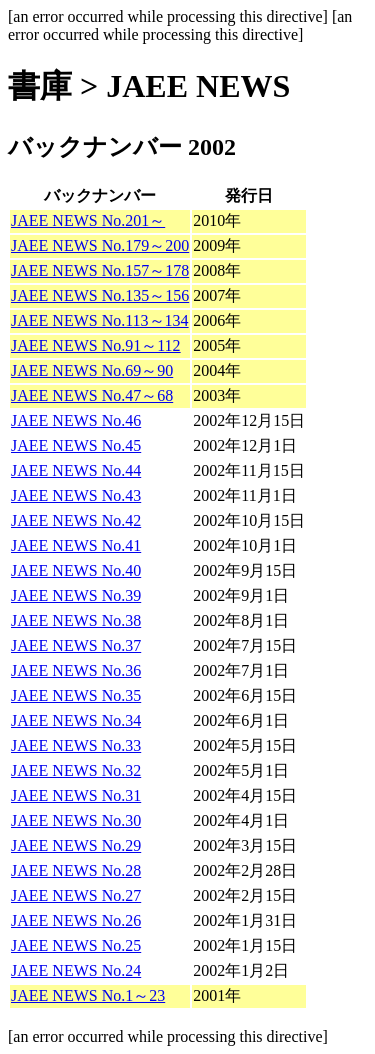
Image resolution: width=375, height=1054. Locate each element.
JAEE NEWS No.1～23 (88, 995)
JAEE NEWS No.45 (76, 445)
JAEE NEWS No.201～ (88, 220)
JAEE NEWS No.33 (76, 745)
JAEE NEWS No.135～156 (100, 295)
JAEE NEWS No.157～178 (100, 270)
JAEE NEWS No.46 (76, 420)
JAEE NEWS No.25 (76, 945)
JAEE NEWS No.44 (76, 470)
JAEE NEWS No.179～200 (100, 245)
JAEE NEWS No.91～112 (96, 345)
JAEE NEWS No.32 (76, 770)
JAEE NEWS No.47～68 (92, 395)
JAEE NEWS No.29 (76, 845)
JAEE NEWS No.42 (76, 520)
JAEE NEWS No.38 (76, 620)
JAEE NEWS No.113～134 (100, 320)
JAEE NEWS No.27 (76, 895)
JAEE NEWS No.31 (76, 795)
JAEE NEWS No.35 (76, 695)
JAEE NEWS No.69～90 (92, 370)
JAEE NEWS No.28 (76, 870)
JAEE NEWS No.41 (76, 545)
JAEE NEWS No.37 (76, 645)
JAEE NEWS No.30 (76, 820)
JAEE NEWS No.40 (76, 570)
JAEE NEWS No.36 (76, 670)
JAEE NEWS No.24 (76, 970)
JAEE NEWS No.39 (76, 595)
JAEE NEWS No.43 (76, 495)
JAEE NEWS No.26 (76, 920)
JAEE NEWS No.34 (76, 720)
